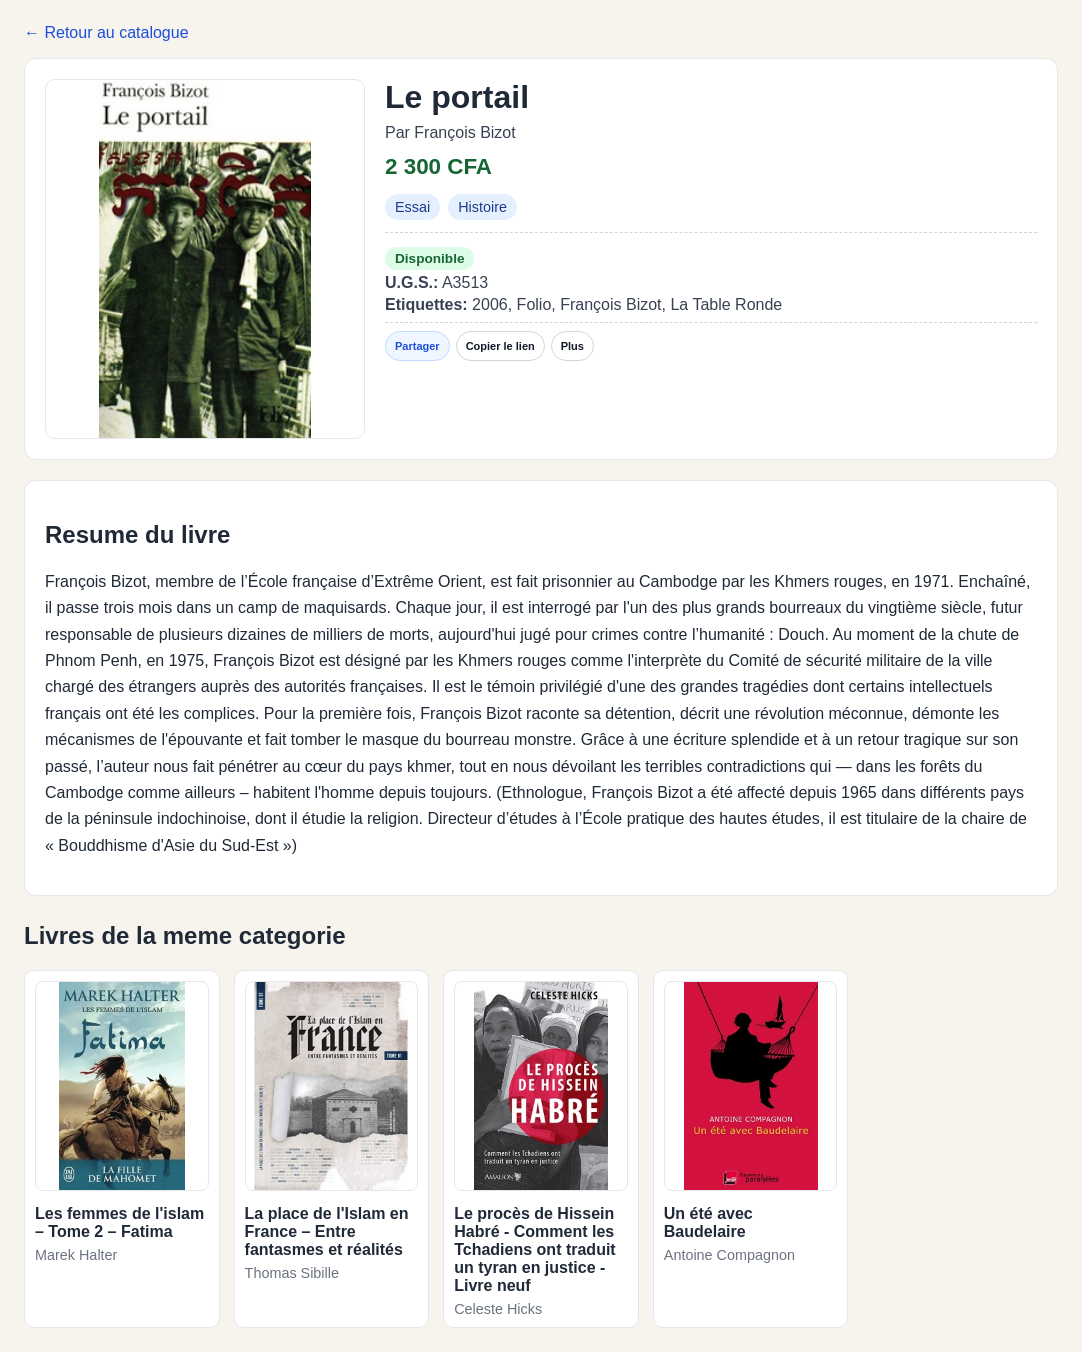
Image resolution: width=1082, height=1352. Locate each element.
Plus (572, 346)
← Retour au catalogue (106, 32)
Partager (417, 346)
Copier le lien (500, 346)
